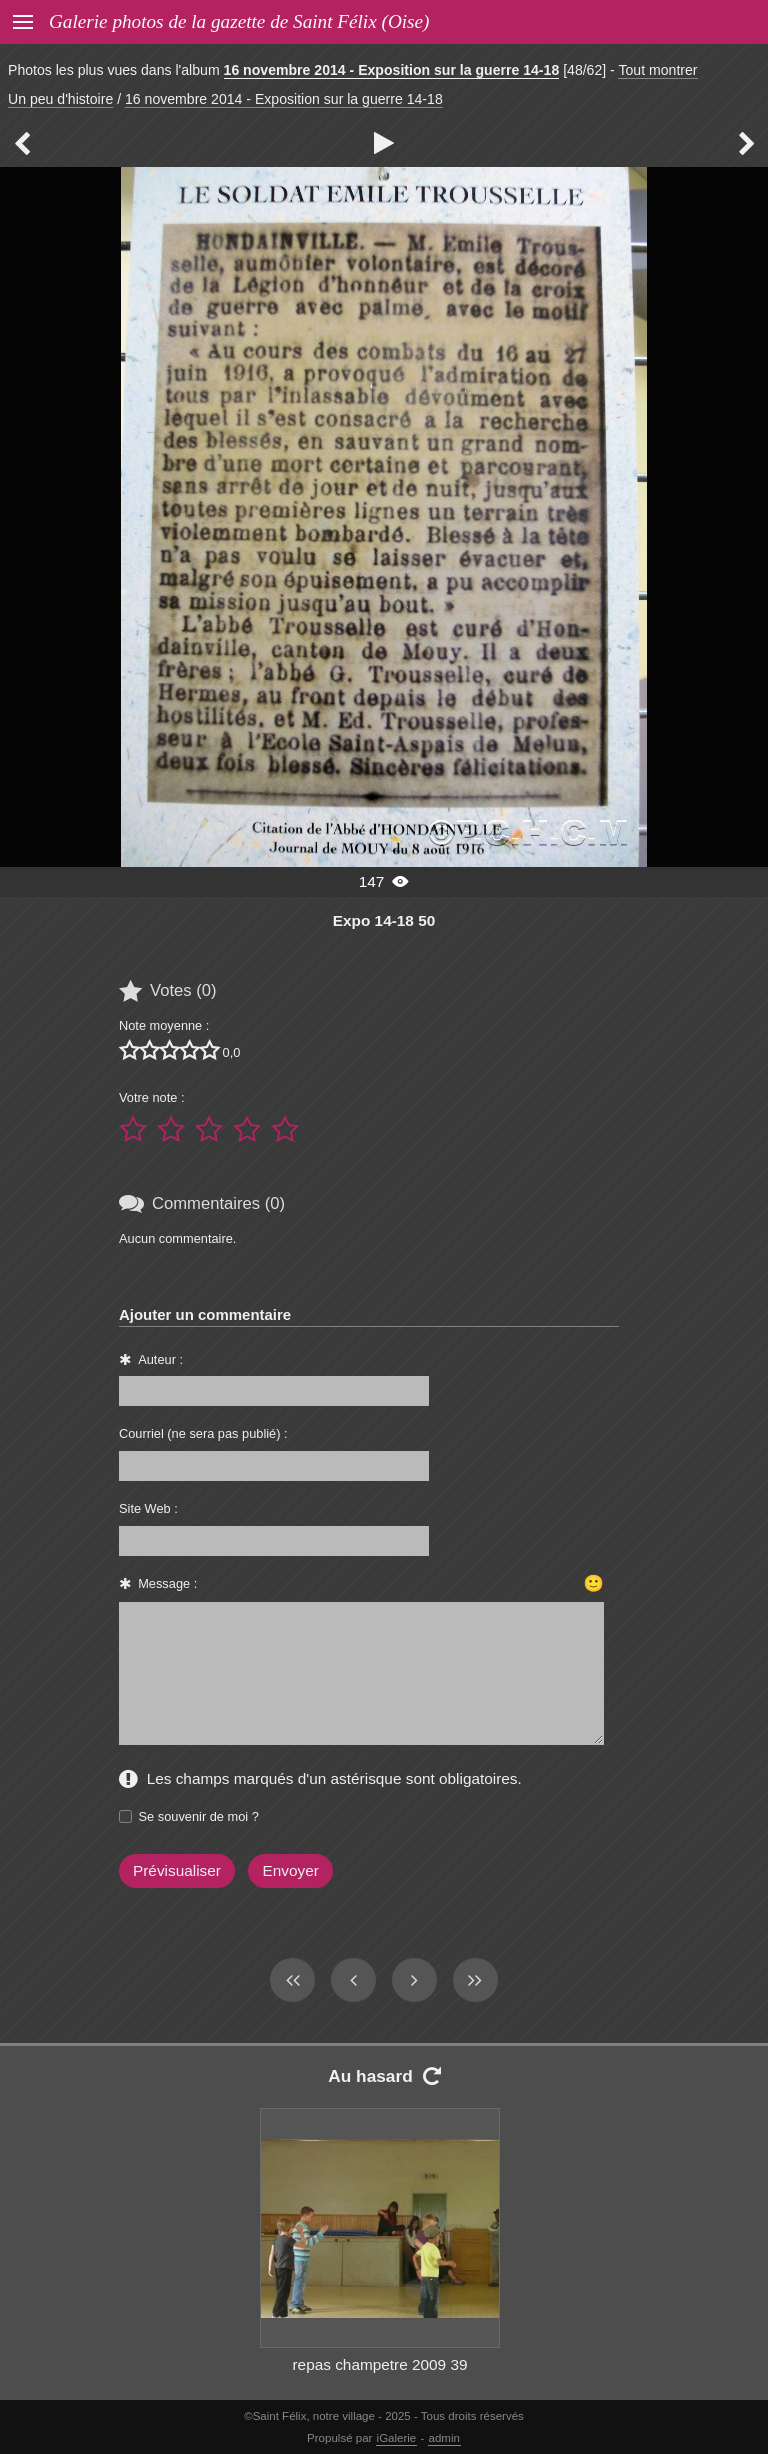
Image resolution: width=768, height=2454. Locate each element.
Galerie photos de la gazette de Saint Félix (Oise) (239, 21)
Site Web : (148, 1508)
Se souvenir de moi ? (199, 1816)
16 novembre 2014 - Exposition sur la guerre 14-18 (392, 70)
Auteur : (160, 1359)
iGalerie (397, 2438)
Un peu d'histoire (60, 99)
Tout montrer (657, 70)
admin (444, 2438)
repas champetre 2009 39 (379, 2364)
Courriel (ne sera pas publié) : (203, 1433)
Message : (167, 1583)
